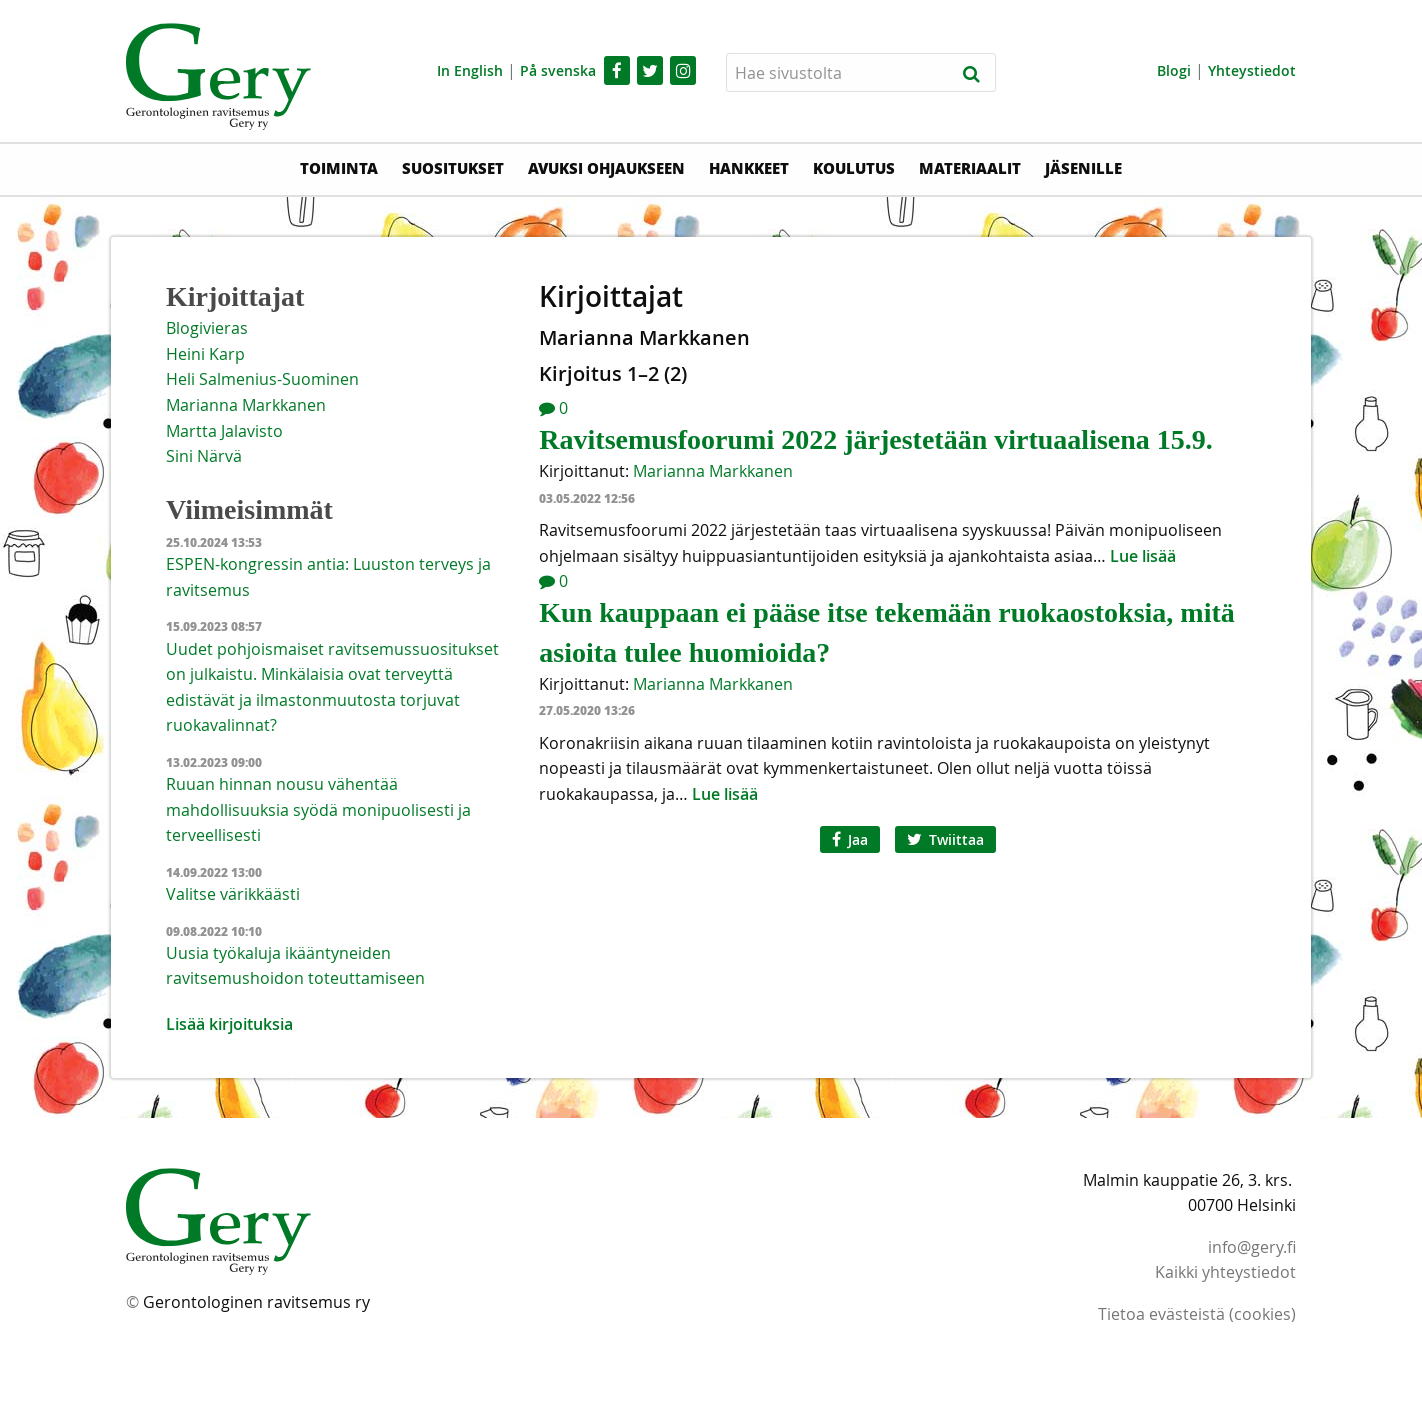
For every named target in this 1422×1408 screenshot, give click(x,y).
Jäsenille (1083, 168)
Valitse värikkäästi (233, 894)
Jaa (850, 839)
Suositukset (453, 168)
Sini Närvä (204, 456)
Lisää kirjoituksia (229, 1024)
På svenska (558, 70)
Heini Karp (205, 354)
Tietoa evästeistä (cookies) (1197, 1314)
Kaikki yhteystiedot (1225, 1272)
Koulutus (854, 168)
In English (470, 70)
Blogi (1174, 70)
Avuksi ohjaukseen (606, 168)
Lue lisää (1143, 556)
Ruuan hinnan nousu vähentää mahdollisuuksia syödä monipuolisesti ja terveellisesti (318, 809)
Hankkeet (749, 168)
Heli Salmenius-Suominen (262, 379)
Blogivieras (207, 328)
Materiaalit (970, 168)
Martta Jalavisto (224, 431)
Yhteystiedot (1252, 70)
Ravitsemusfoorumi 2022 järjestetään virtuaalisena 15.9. (875, 439)
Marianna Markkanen (713, 471)
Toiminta (339, 168)
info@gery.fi (1252, 1247)
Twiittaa (945, 839)
